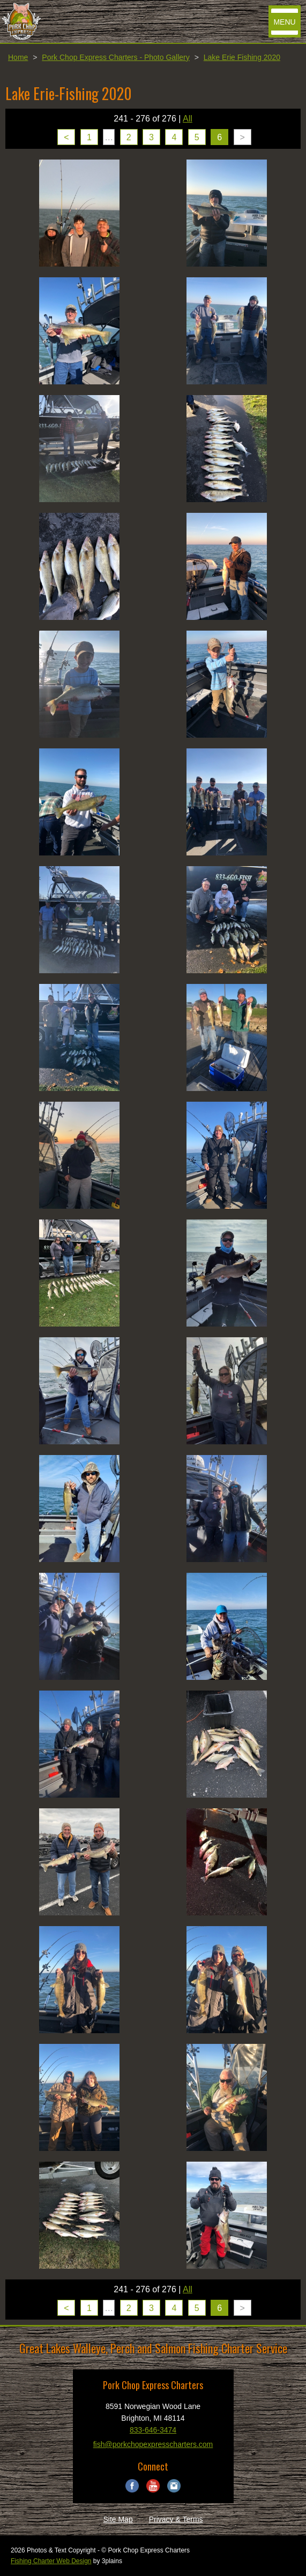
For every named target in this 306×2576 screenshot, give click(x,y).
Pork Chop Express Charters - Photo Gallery (115, 57)
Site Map (117, 2519)
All (187, 118)
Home (18, 57)
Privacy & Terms (176, 2519)
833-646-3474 (153, 2430)
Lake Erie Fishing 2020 (242, 57)
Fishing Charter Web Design (51, 2561)
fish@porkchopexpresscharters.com (153, 2444)
